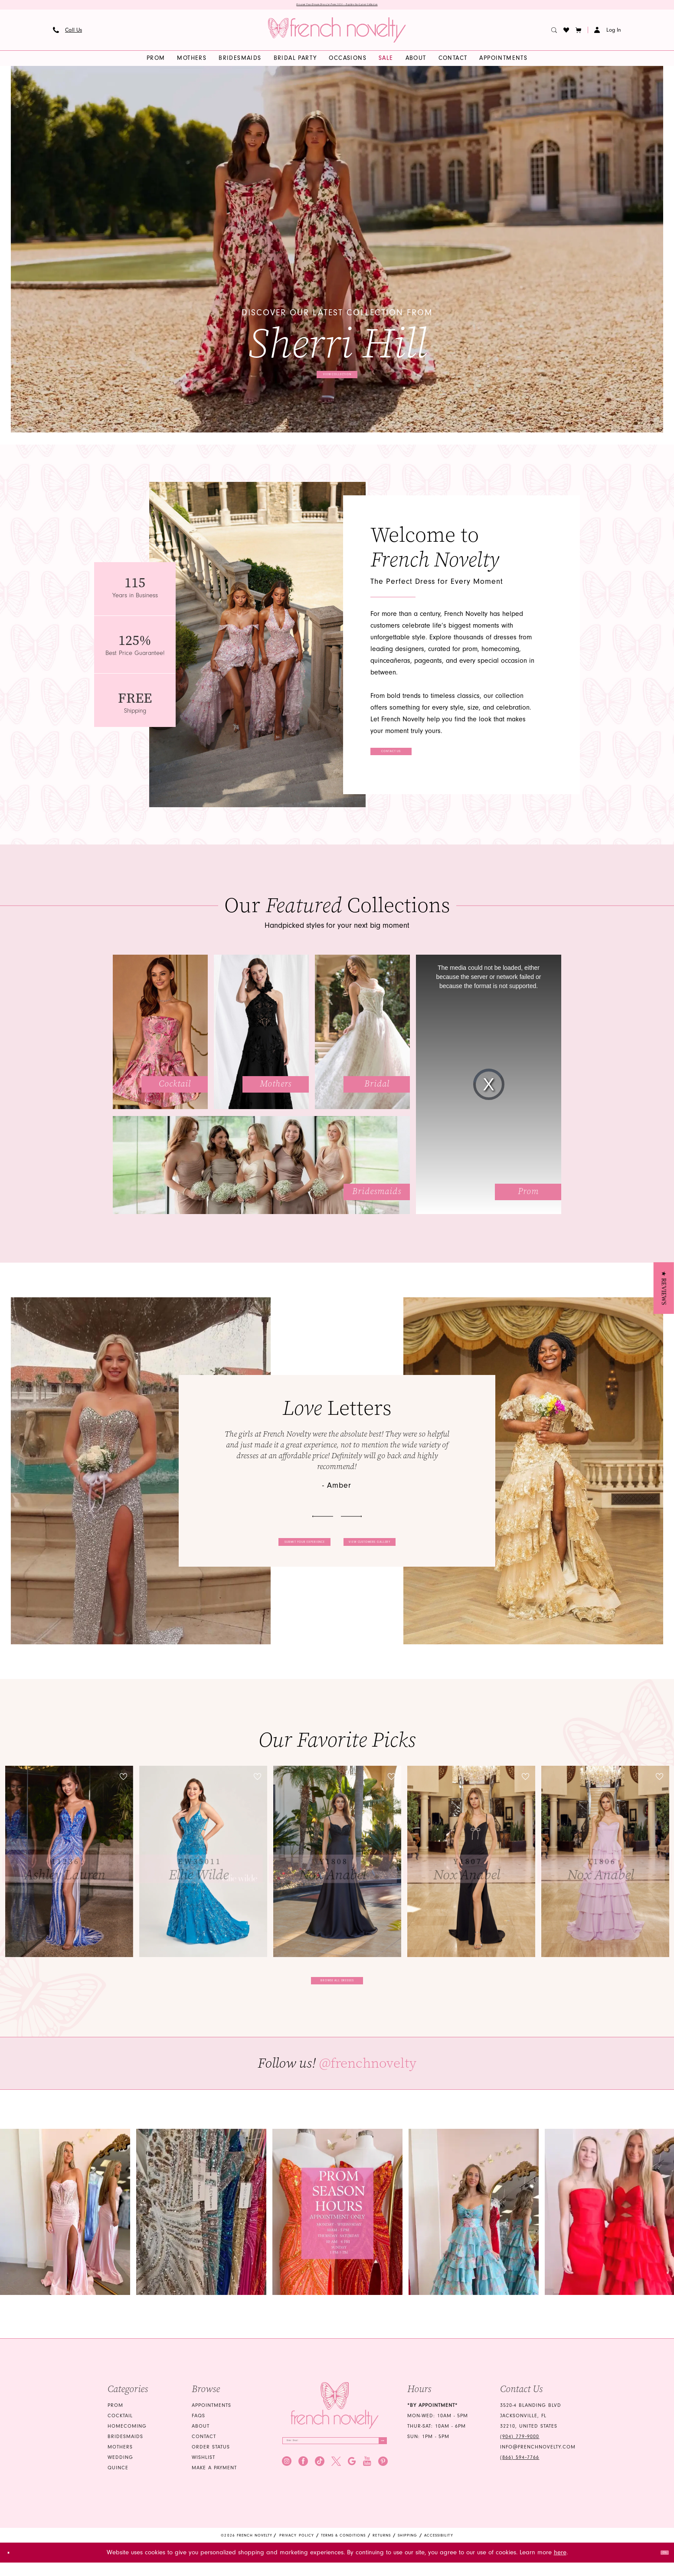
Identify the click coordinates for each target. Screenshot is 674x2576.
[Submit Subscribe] (377, 2457)
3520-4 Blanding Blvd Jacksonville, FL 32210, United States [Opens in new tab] (530, 2428)
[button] (579, 33)
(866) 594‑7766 (519, 2470)
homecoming (127, 2439)
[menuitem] (67, 33)
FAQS (198, 2428)
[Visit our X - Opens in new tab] (336, 2482)
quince (118, 2480)
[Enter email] (334, 2457)
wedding (120, 2470)
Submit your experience (270, 1545)
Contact (204, 2449)
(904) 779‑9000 (519, 2449)
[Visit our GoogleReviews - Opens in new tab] (352, 2482)
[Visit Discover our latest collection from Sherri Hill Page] (337, 252)
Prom (115, 2418)
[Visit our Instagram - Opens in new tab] (286, 2482)
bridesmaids (125, 2449)
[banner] (337, 33)
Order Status (211, 2459)
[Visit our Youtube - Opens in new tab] (367, 2482)
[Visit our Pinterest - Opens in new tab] (383, 2482)
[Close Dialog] (13, 2566)
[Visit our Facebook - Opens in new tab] (303, 2482)
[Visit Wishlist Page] (566, 33)
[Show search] (554, 33)
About (200, 2439)
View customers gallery (404, 1545)
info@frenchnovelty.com (538, 2459)
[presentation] (69, 1865)
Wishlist (203, 2470)
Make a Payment (214, 2480)
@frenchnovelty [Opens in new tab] (367, 2076)
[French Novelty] (335, 2418)
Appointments (211, 2418)
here (560, 2566)
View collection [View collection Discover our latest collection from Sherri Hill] (338, 373)
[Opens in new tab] (65, 2224)
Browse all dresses (337, 1988)
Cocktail (120, 2428)
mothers (120, 2459)
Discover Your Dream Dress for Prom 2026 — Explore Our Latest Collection (337, 6)
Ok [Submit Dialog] (659, 2565)
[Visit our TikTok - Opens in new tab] (319, 2482)
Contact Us (419, 755)
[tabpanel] (337, 252)
